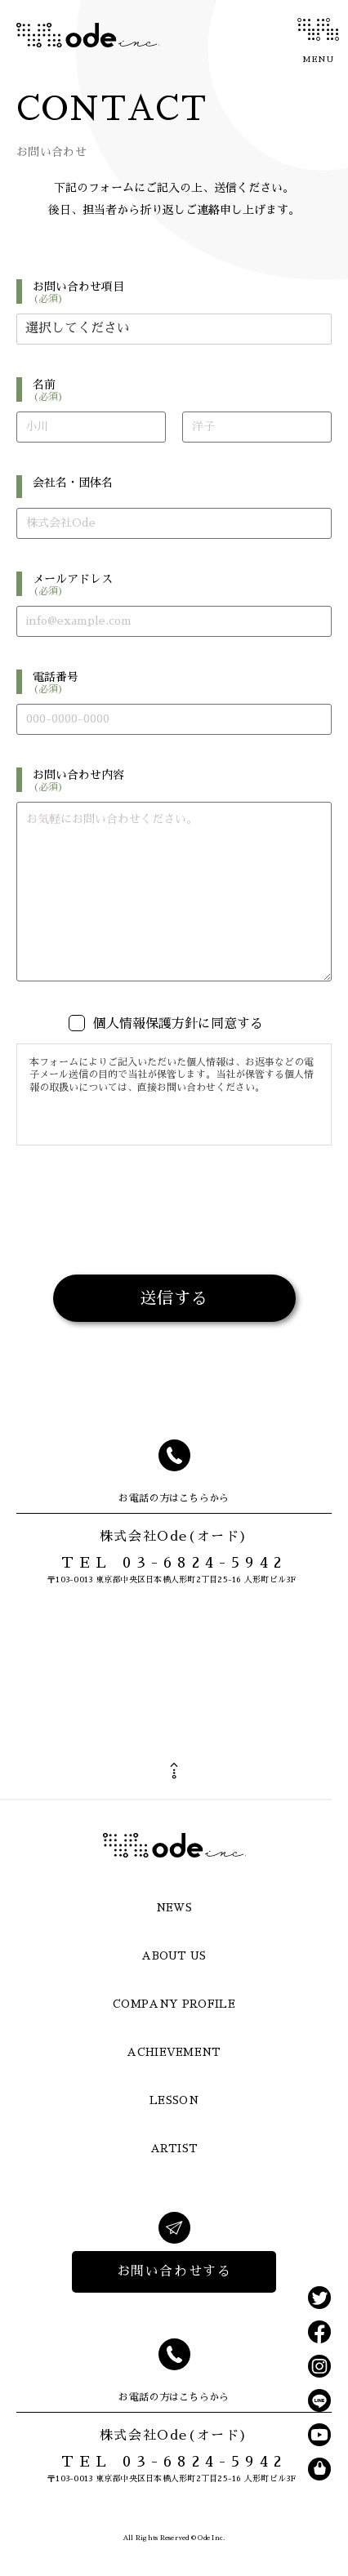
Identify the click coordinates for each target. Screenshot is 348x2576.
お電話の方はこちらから (173, 1498)
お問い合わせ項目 (182, 292)
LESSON (174, 2100)
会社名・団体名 (73, 482)
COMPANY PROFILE (174, 2004)
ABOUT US (174, 1956)
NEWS (174, 1907)
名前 (182, 390)
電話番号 (182, 682)
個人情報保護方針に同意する (178, 1023)
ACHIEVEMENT (174, 2052)
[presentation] (174, 1247)
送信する (174, 1298)
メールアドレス (182, 584)
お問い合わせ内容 (182, 780)
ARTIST (174, 2148)
